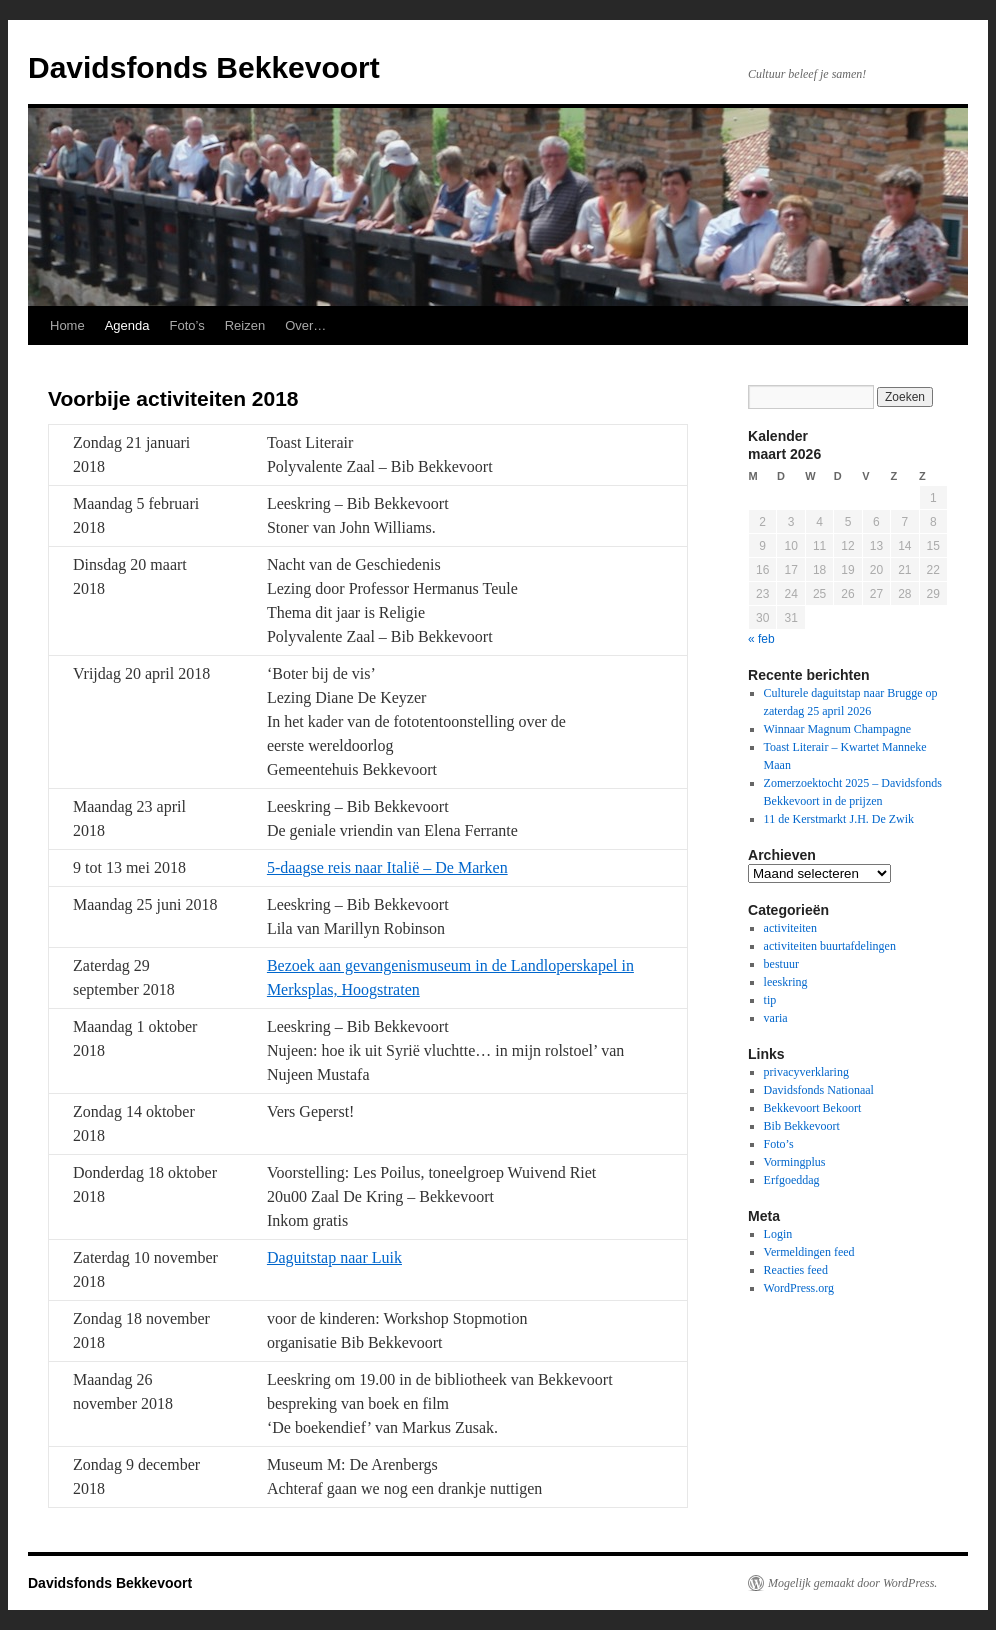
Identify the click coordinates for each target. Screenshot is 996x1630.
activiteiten (790, 928)
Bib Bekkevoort (802, 1126)
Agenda (127, 325)
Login (778, 1234)
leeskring (786, 982)
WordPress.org (799, 1288)
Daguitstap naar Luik (334, 1257)
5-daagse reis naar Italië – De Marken (387, 867)
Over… (305, 325)
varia (776, 1018)
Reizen (245, 325)
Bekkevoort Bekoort (813, 1108)
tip (770, 1000)
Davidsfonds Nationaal (819, 1090)
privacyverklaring (806, 1072)
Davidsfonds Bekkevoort (204, 67)
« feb (761, 639)
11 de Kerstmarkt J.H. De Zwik (839, 819)
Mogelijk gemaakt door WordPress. (852, 1583)
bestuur (781, 964)
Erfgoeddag (792, 1180)
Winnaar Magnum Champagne (837, 729)
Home (67, 325)
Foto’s (187, 325)
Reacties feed (796, 1270)
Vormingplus (795, 1162)
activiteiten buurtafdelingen (830, 946)
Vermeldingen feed (809, 1252)
